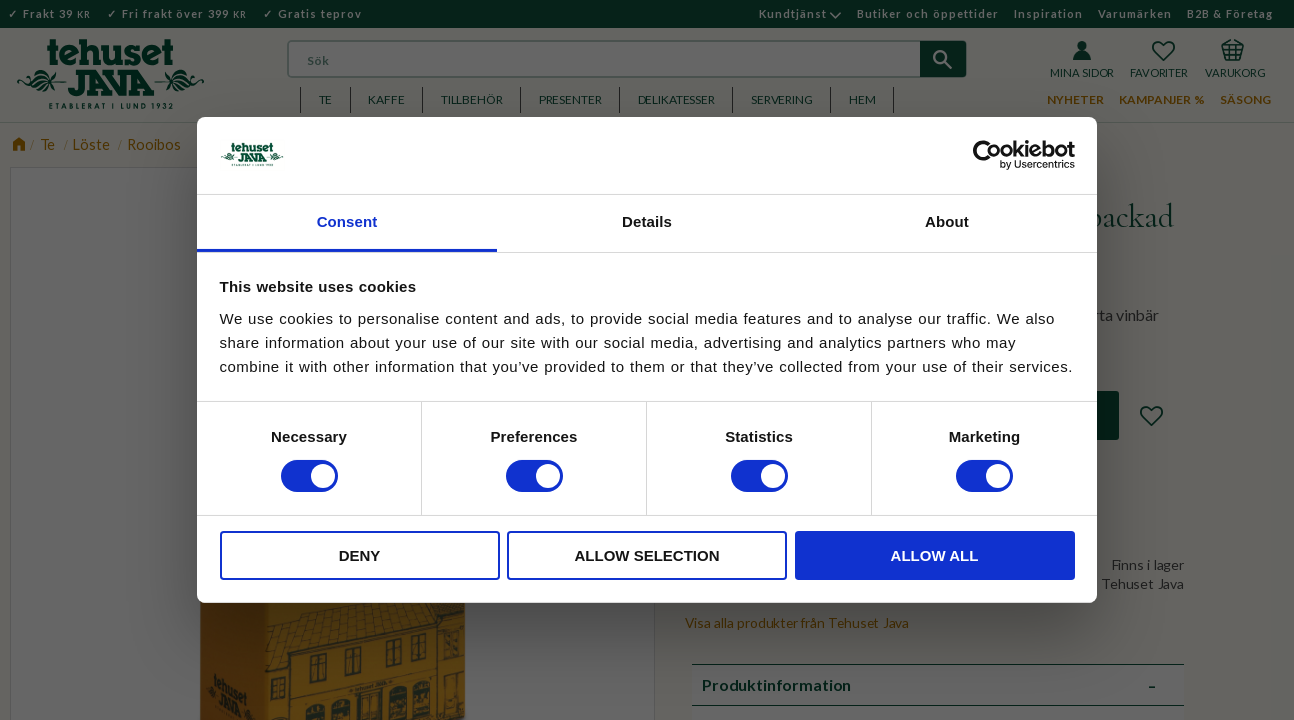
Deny (360, 555)
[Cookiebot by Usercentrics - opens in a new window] (987, 155)
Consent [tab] (347, 221)
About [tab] (947, 221)
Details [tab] (647, 221)
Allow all (935, 555)
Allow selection (647, 555)
